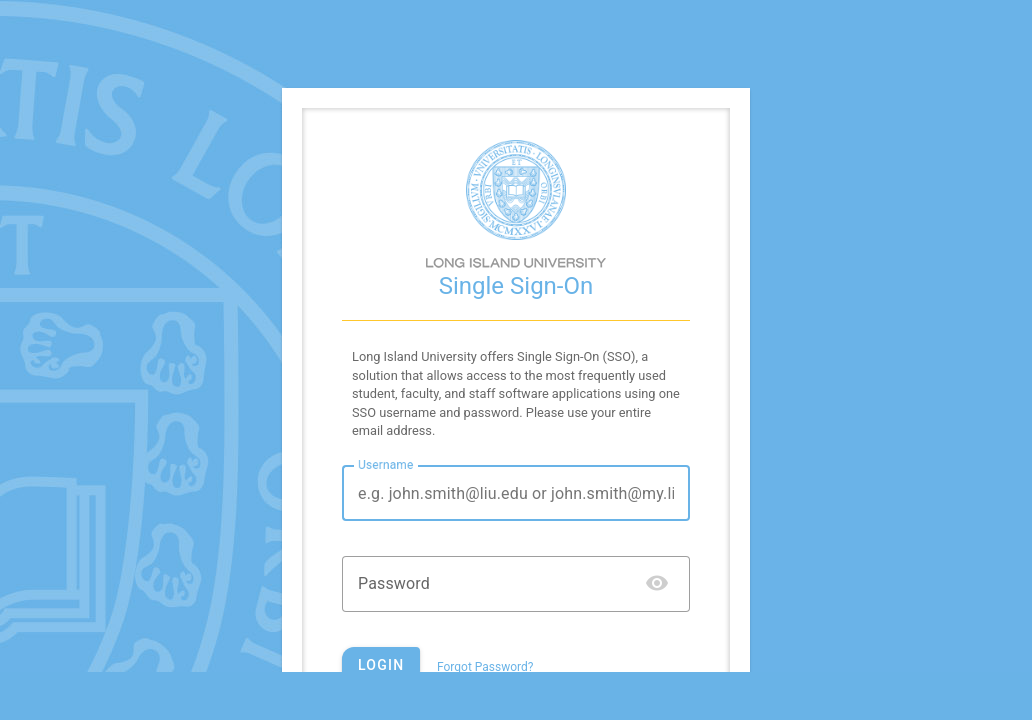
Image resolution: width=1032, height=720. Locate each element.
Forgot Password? (485, 667)
